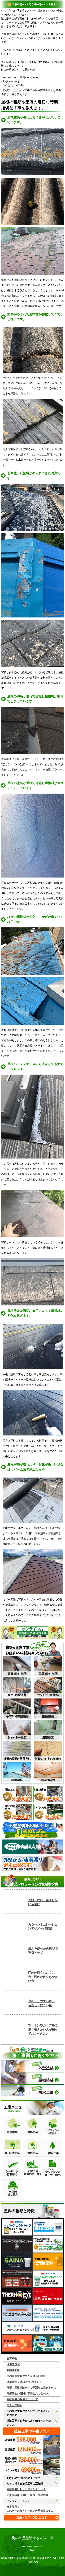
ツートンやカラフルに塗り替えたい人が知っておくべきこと (43, 2029)
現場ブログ (13, 2364)
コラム (17, 90)
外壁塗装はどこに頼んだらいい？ (26, 2489)
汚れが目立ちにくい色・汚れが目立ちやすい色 (43, 1977)
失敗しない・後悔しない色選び (43, 1902)
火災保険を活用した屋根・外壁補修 (27, 2495)
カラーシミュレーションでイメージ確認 (43, 1926)
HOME (6, 90)
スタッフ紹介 (14, 2405)
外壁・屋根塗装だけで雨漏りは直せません (31, 2387)
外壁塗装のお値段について (22, 2399)
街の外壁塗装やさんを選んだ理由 (26, 2375)
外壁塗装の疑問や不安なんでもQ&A (28, 2393)
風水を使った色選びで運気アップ (43, 1950)
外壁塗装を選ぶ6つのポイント (24, 2381)
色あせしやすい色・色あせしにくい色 (41, 2003)
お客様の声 (13, 2370)
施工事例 (12, 2358)
